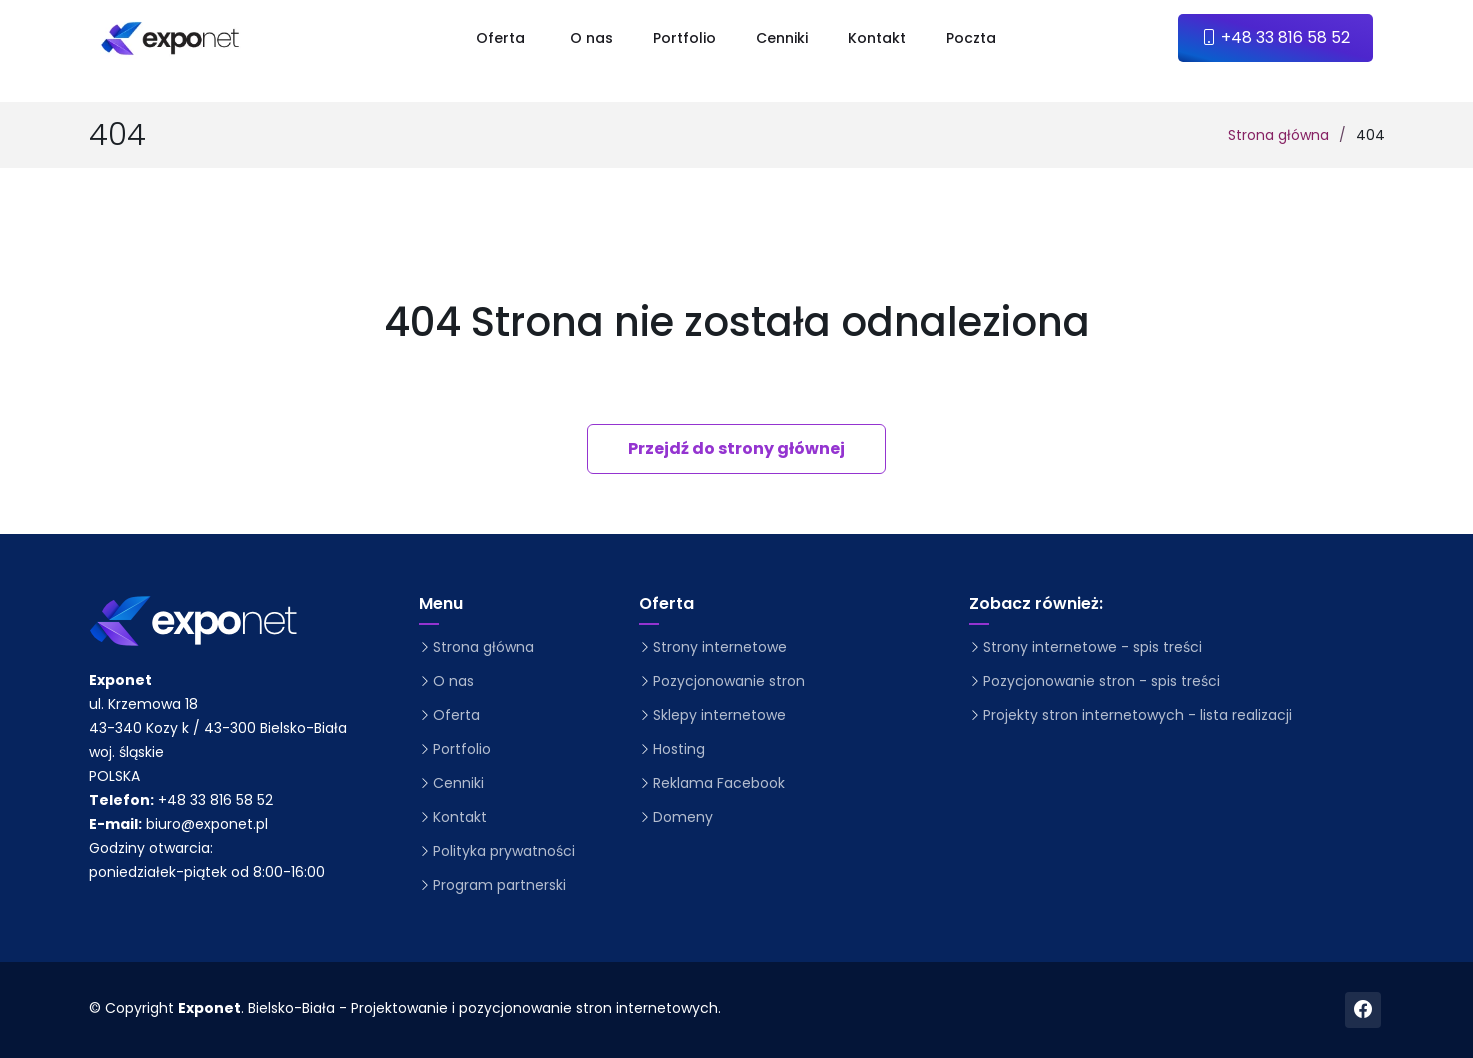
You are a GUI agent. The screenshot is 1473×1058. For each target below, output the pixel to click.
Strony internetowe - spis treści (1092, 647)
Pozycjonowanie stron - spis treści (1101, 681)
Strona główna (1278, 135)
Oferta (456, 715)
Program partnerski (499, 885)
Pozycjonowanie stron (729, 681)
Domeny (683, 817)
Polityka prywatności (504, 851)
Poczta (971, 38)
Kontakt (877, 38)
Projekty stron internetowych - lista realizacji (1137, 715)
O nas (591, 38)
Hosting (679, 749)
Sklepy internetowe (719, 715)
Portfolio (684, 38)
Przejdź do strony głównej (736, 448)
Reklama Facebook (719, 783)
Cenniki (782, 38)
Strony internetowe (720, 647)
